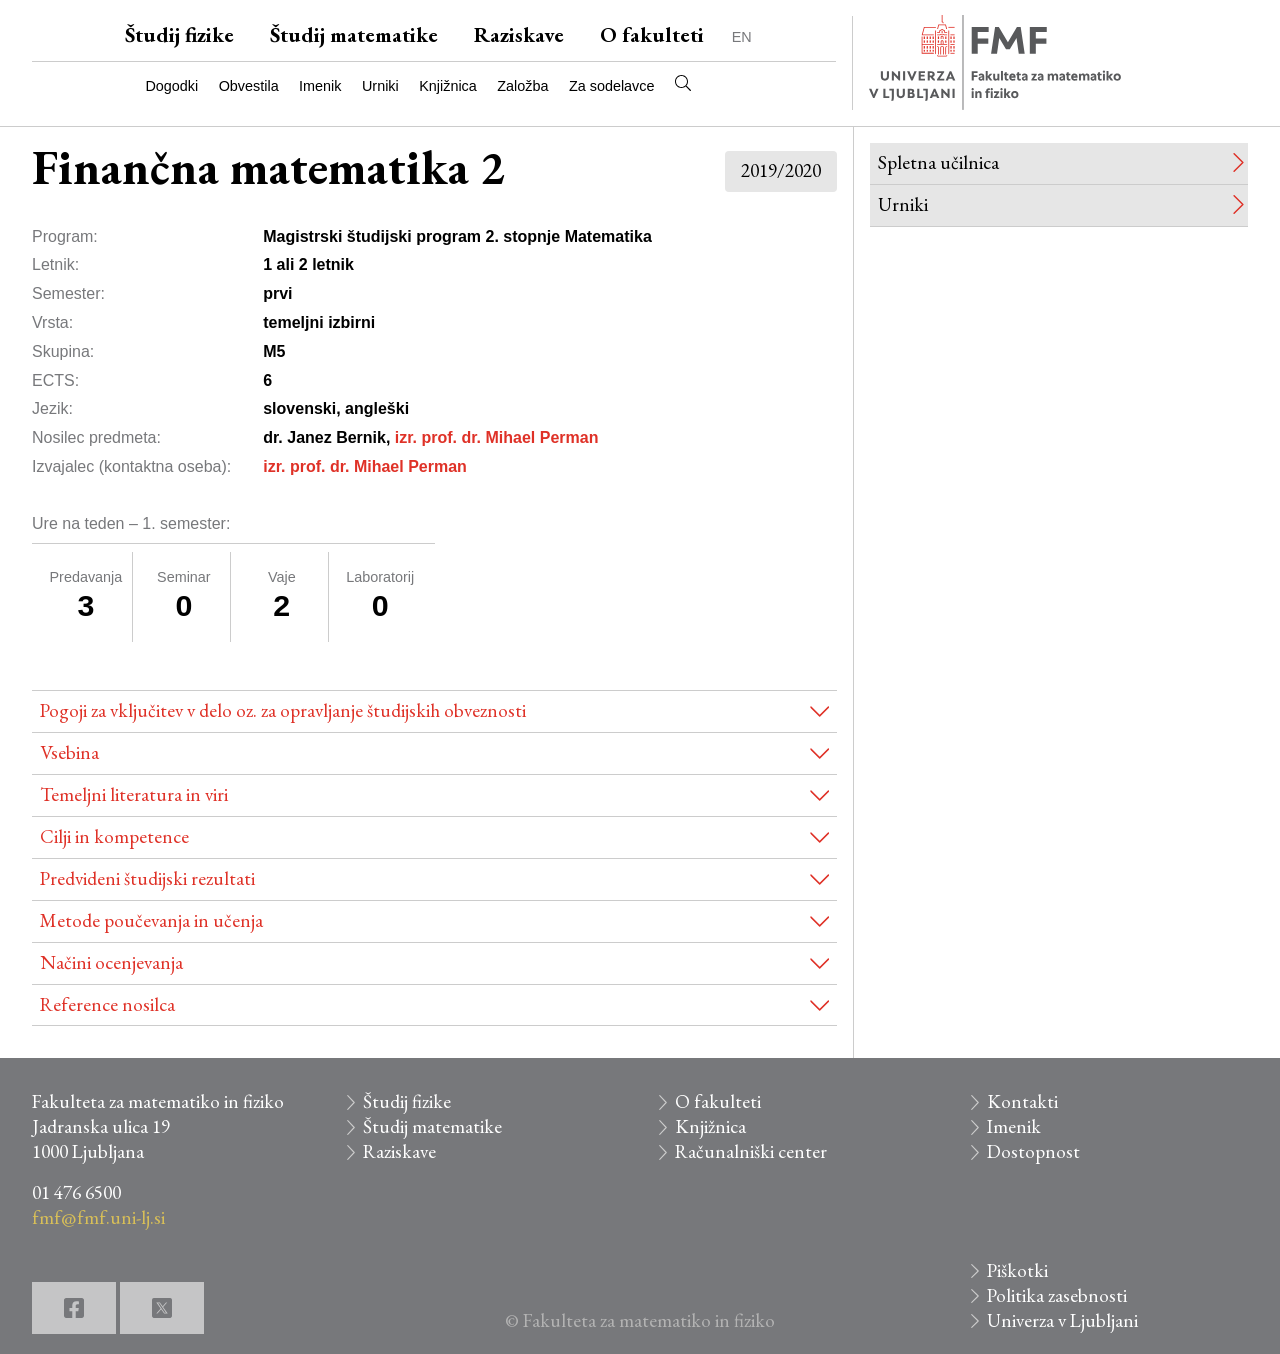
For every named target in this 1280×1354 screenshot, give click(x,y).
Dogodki (171, 86)
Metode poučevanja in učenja (151, 920)
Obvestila (249, 86)
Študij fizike (179, 34)
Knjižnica (448, 86)
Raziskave (519, 34)
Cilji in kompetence (114, 836)
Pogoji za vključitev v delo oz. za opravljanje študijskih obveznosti (283, 710)
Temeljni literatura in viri (134, 794)
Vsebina (69, 752)
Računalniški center (751, 1151)
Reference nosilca (107, 1004)
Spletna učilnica (938, 162)
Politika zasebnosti (1057, 1295)
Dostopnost (1033, 1151)
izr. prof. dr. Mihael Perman (497, 437)
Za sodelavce (612, 86)
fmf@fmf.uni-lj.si (98, 1217)
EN (742, 37)
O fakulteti (652, 34)
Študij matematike (354, 34)
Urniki (380, 86)
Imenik (320, 86)
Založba (522, 86)
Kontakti (1022, 1101)
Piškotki (1017, 1270)
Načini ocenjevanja (111, 962)
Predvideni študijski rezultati (147, 878)
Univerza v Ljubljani (1062, 1320)
